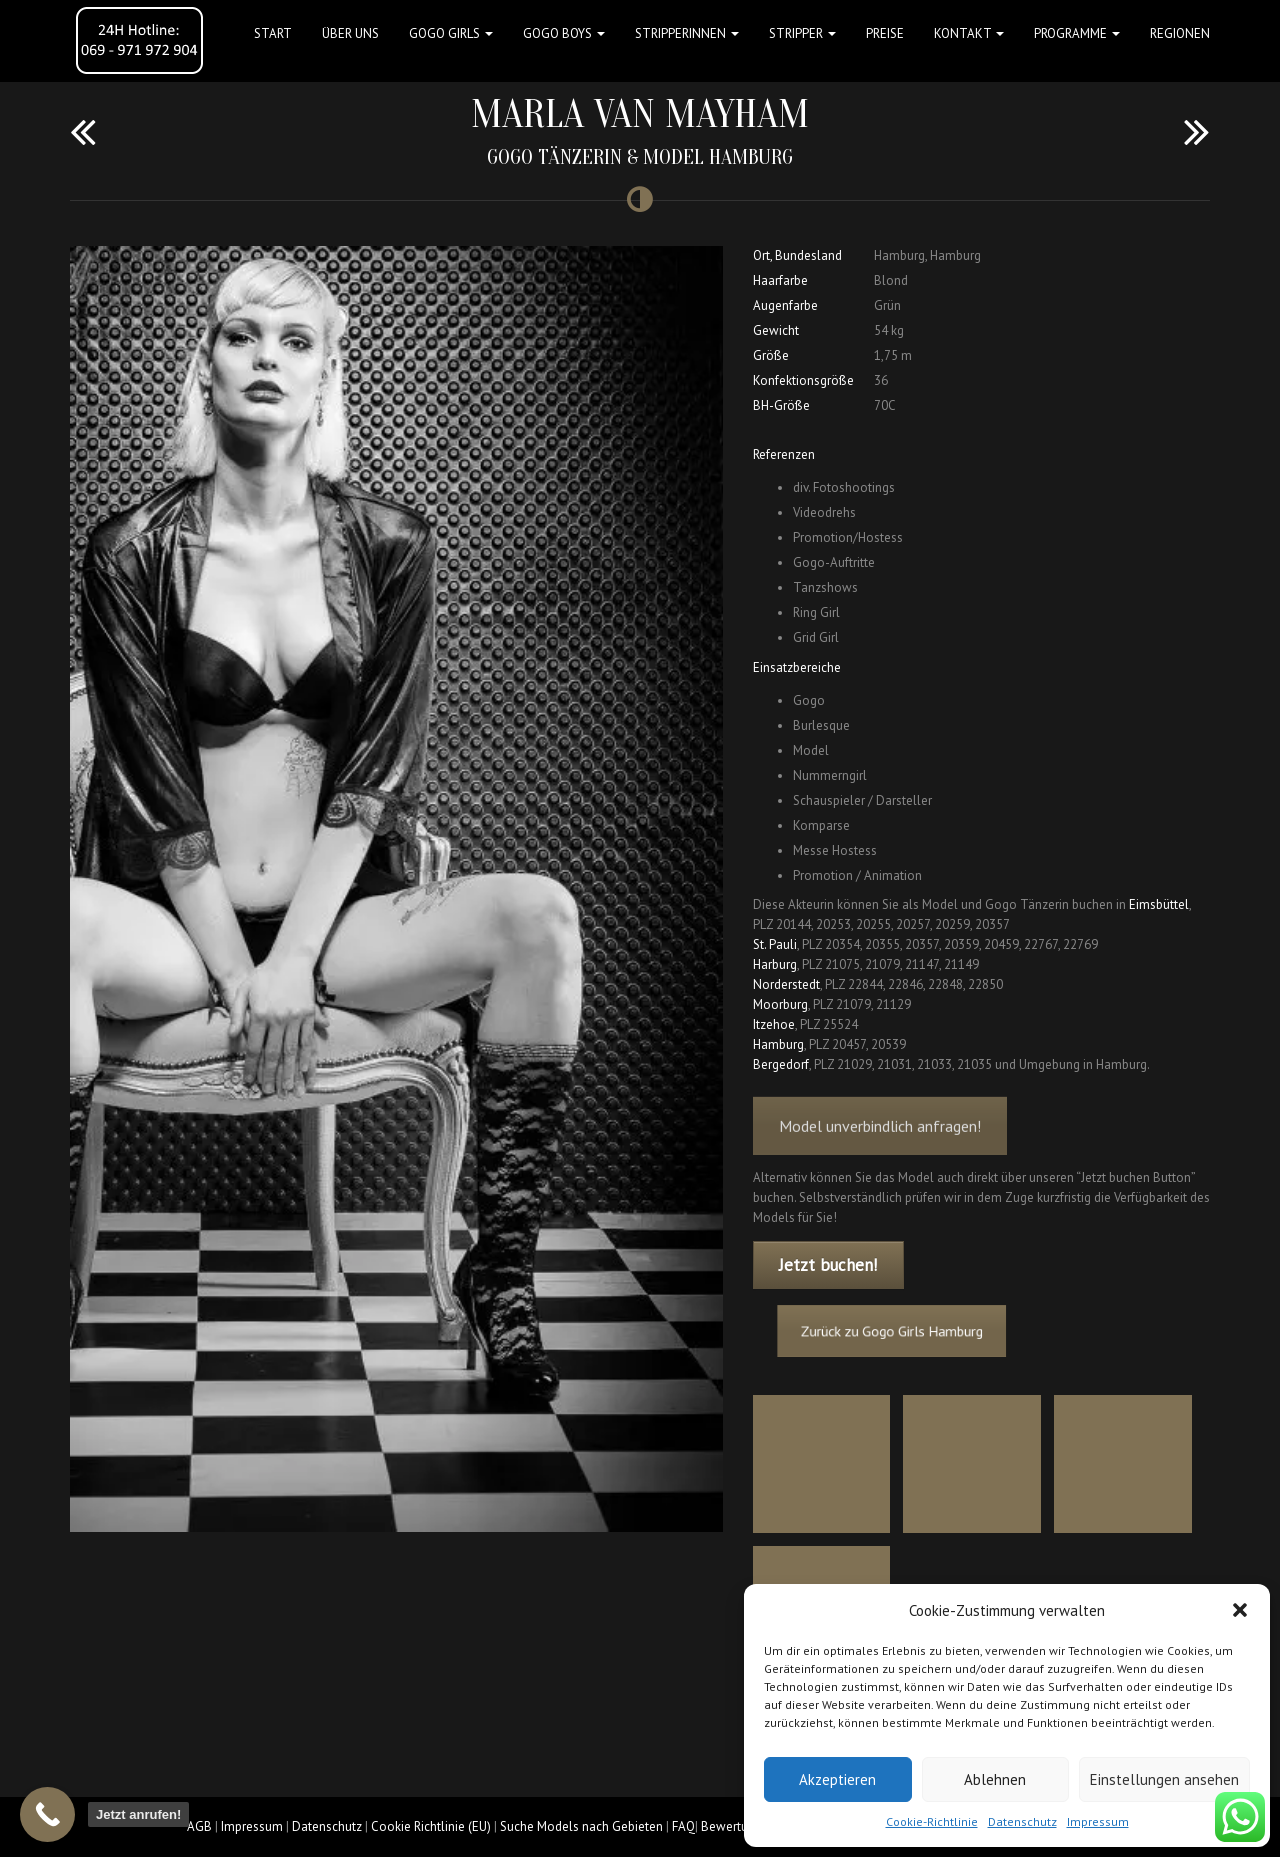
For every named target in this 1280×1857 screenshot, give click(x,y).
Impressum (1098, 1821)
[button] (1240, 1610)
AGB (199, 1826)
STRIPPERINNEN (687, 33)
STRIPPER (802, 33)
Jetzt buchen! (828, 1265)
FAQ (683, 1826)
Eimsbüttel (1159, 904)
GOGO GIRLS (451, 33)
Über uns (350, 33)
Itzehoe (774, 1024)
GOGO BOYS (564, 33)
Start (273, 33)
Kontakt (969, 33)
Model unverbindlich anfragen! (880, 1147)
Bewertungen (738, 1826)
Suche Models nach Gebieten (581, 1826)
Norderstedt (786, 984)
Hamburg (778, 1044)
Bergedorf (781, 1064)
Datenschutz (1022, 1821)
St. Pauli (775, 944)
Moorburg (780, 1004)
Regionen (1180, 33)
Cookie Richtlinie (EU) (431, 1826)
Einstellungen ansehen (1164, 1779)
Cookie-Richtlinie (932, 1821)
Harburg (775, 964)
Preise (885, 33)
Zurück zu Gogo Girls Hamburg (917, 1331)
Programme (1077, 33)
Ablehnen (995, 1779)
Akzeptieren (837, 1779)
